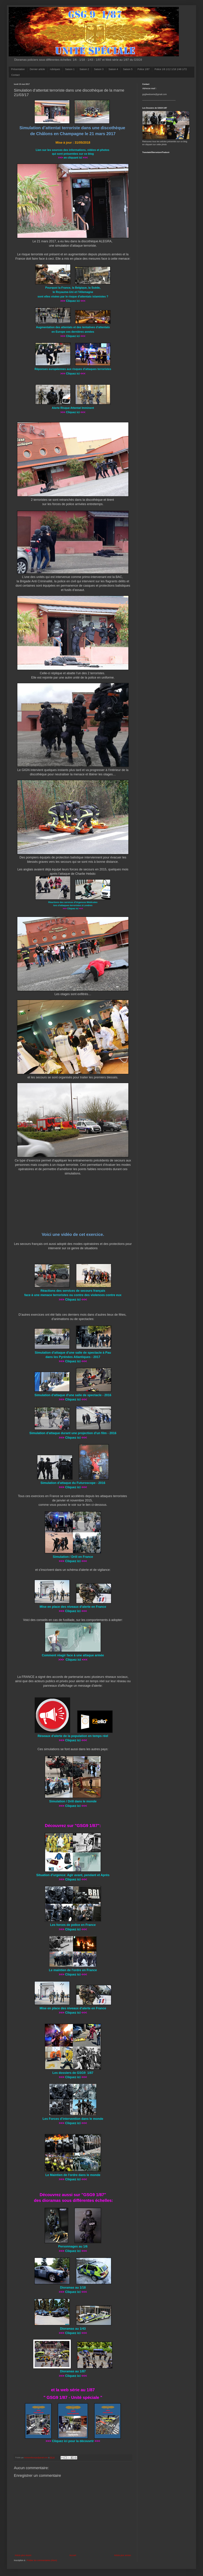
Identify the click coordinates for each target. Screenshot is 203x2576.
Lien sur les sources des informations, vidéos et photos (73, 149)
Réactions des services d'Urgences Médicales (72, 902)
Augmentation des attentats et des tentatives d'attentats (73, 327)
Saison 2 (84, 69)
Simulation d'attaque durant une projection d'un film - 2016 (72, 1433)
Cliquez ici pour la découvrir (73, 2441)
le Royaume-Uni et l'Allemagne (73, 292)
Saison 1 (69, 69)
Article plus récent (23, 2555)
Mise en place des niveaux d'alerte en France (73, 1606)
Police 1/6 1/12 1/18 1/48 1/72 (171, 69)
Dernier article (37, 69)
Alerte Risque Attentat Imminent (73, 407)
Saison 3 (98, 69)
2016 (101, 1483)
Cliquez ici (73, 300)
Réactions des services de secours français (72, 1290)
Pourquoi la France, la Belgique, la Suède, (72, 287)
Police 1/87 (144, 69)
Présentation (18, 69)
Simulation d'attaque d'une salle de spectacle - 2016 (73, 1395)
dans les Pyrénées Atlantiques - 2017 (72, 1357)
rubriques (55, 69)
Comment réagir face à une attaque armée (73, 1655)
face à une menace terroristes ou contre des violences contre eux (72, 1295)
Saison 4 (113, 69)
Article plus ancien (122, 2555)
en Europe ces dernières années (73, 331)
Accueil (72, 2555)
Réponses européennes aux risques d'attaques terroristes (73, 369)
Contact (15, 75)
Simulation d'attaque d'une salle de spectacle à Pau (73, 1352)
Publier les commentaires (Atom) (42, 2560)
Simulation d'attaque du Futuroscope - (69, 1483)
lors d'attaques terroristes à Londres (72, 905)
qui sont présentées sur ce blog (73, 153)
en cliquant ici (73, 157)
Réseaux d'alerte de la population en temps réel (73, 1736)
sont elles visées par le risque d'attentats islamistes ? (72, 296)
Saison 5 (127, 69)
